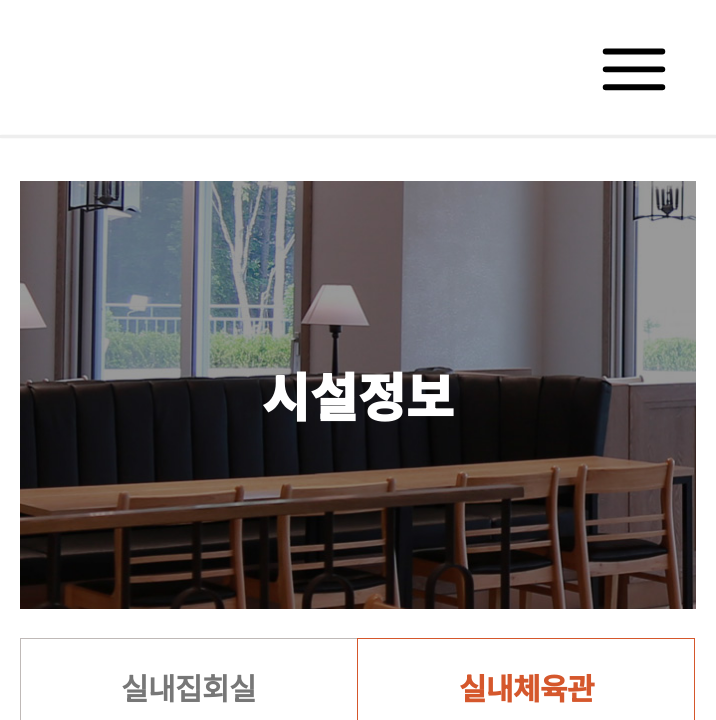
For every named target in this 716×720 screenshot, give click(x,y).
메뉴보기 (635, 67)
